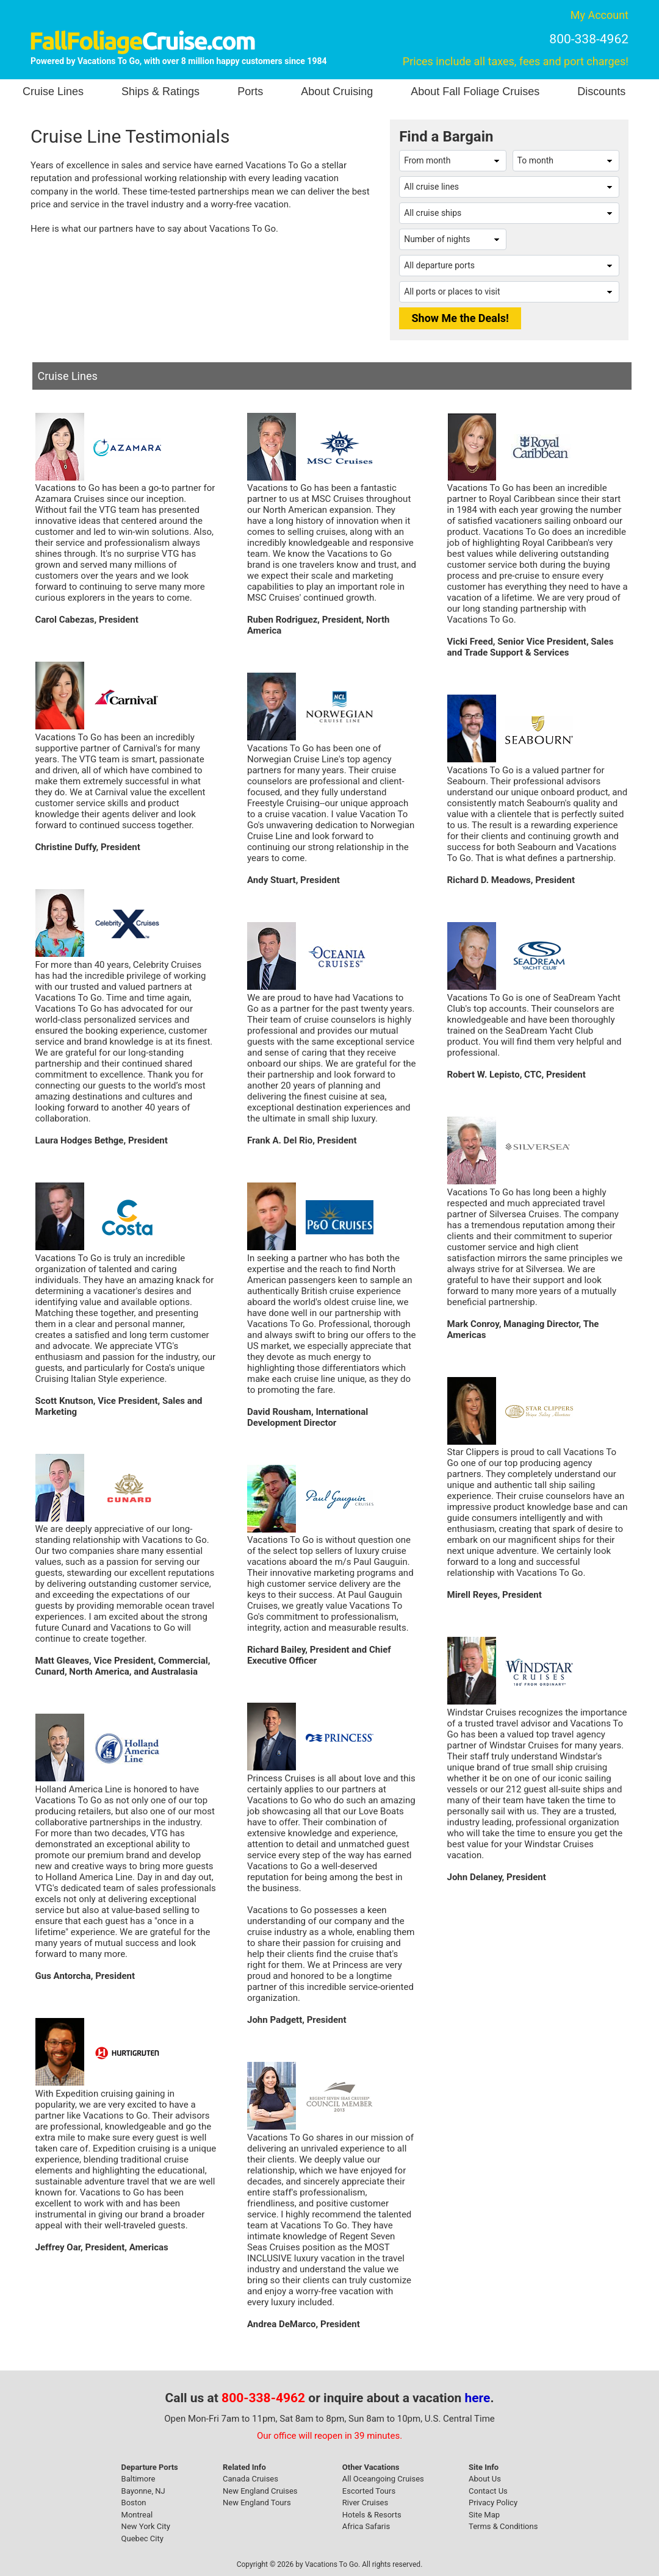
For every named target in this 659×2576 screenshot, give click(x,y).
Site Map (484, 2514)
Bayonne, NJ (143, 2491)
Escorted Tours (368, 2491)
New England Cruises (260, 2491)
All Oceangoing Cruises (383, 2478)
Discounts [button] (601, 91)
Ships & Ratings (160, 91)
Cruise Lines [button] (53, 91)
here (478, 2398)
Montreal (137, 2514)
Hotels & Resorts (372, 2514)
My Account (599, 15)
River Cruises (365, 2502)
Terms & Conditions (503, 2526)
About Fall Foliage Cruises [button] (475, 91)
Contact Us (488, 2491)
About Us (485, 2478)
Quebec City (142, 2538)
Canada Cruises (250, 2478)
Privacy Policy (493, 2502)
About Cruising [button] (337, 91)
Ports (250, 91)
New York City (145, 2526)
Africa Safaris (366, 2526)
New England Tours (257, 2502)
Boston (133, 2502)
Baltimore (138, 2478)
